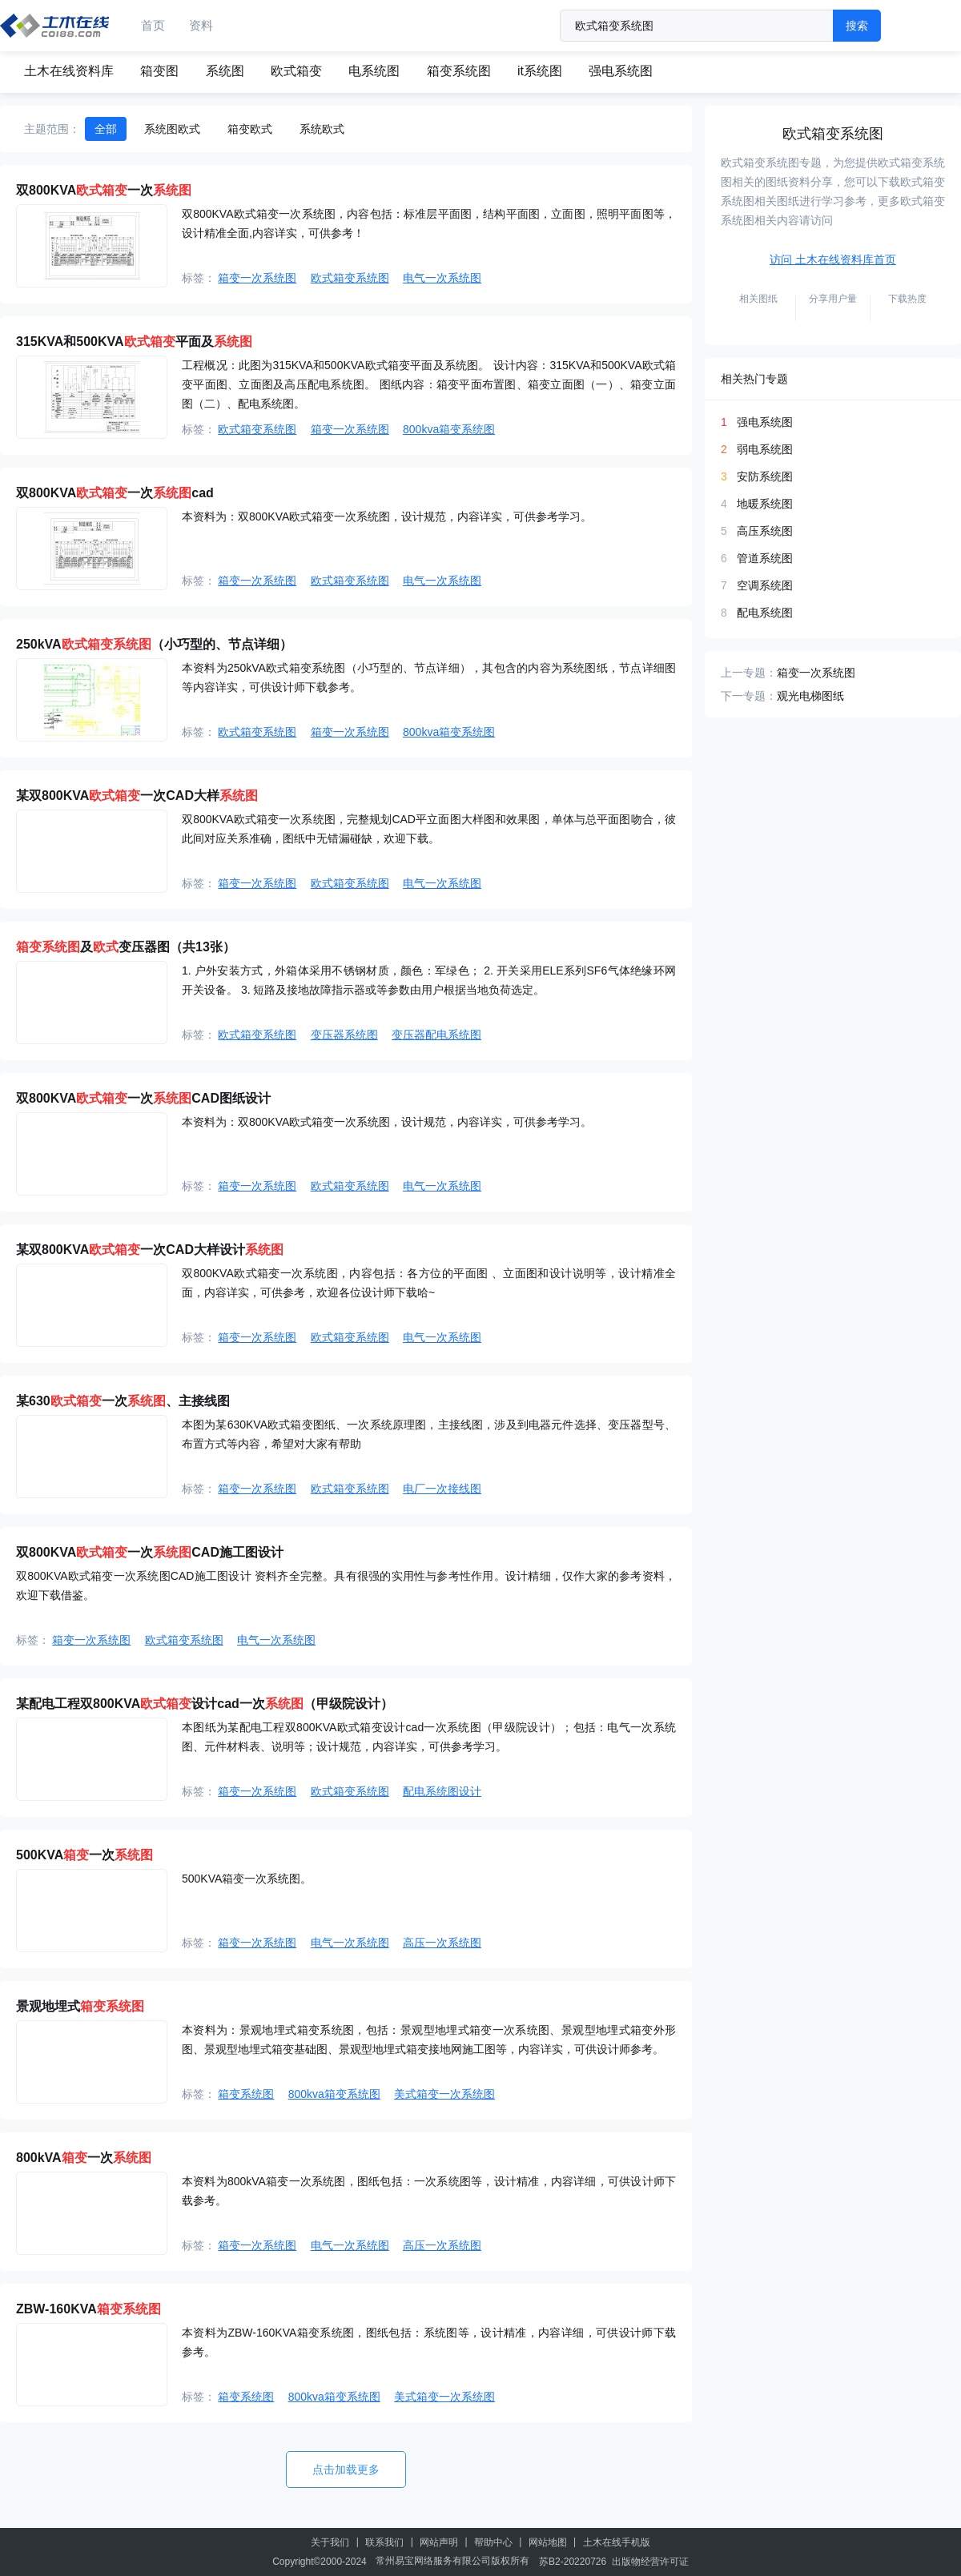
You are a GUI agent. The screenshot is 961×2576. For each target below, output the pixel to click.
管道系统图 (765, 558)
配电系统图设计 (442, 1791)
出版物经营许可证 (650, 2561)
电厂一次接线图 (442, 1488)
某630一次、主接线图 (123, 1401)
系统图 (225, 71)
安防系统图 (765, 476)
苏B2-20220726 (572, 2561)
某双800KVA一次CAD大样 (137, 795)
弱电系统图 (765, 449)
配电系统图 (765, 612)
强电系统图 (621, 71)
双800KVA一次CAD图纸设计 (143, 1098)
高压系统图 (765, 530)
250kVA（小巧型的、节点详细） (154, 644)
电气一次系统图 (442, 277)
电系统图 (374, 71)
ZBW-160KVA (88, 2309)
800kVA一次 (83, 2157)
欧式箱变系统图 (350, 277)
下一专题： (749, 695)
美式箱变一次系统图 (444, 2094)
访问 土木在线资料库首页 (833, 259)
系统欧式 (322, 129)
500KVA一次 (84, 1855)
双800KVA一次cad (115, 493)
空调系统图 (765, 585)
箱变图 (159, 71)
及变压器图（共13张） (125, 947)
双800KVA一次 (103, 190)
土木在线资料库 (69, 71)
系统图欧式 (172, 129)
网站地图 (548, 2542)
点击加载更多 (346, 2469)
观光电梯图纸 (810, 695)
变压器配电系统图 (436, 1034)
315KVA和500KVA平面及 (134, 341)
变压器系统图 (344, 1034)
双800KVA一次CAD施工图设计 (149, 1552)
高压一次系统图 (442, 1942)
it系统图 (539, 71)
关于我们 (330, 2542)
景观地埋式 (80, 2006)
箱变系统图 (459, 71)
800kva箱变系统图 (449, 429)
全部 (105, 129)
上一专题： (749, 672)
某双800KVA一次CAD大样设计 (149, 1249)
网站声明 (439, 2542)
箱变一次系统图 (257, 277)
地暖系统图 (765, 503)
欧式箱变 (296, 71)
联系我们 (384, 2542)
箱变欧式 (249, 129)
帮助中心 (493, 2542)
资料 (201, 25)
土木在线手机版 (616, 2542)
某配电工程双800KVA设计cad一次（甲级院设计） (204, 1703)
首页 (153, 25)
